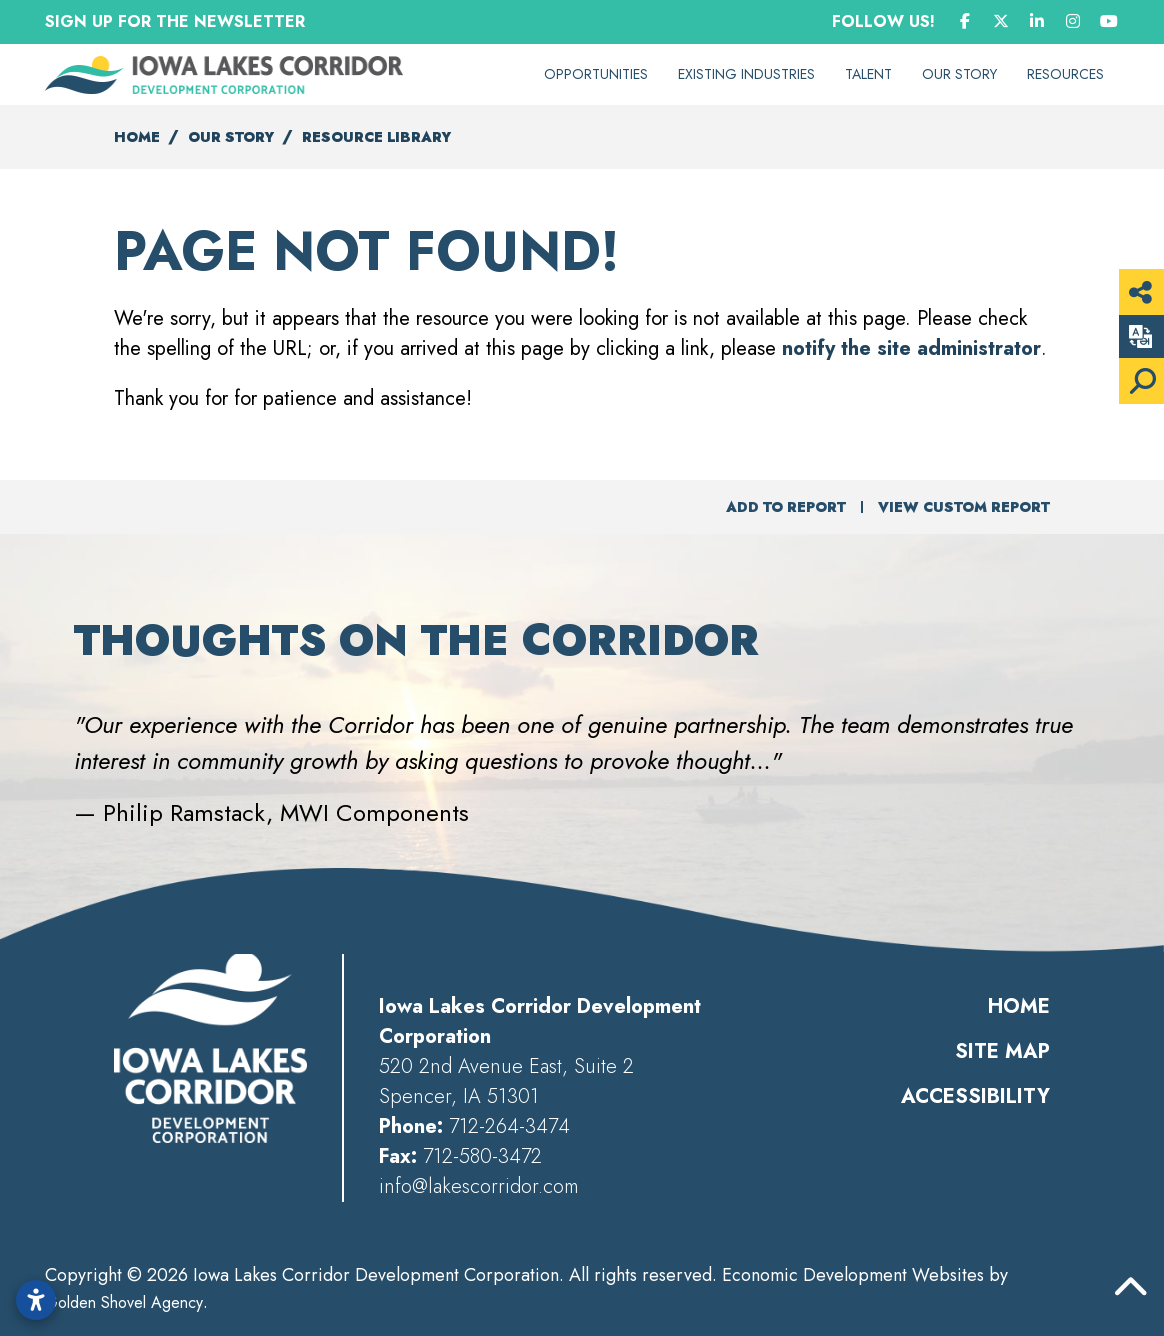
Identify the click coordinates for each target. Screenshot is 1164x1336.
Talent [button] (868, 74)
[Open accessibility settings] (36, 1300)
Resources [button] (1065, 74)
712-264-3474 (509, 1126)
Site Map (1002, 1051)
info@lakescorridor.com (479, 1186)
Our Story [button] (959, 74)
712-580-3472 (482, 1156)
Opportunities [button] (596, 74)
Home (1019, 1006)
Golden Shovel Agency (124, 1302)
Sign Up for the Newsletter (175, 21)
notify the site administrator (911, 348)
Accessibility (975, 1096)
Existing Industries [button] (746, 74)
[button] (46, 743)
